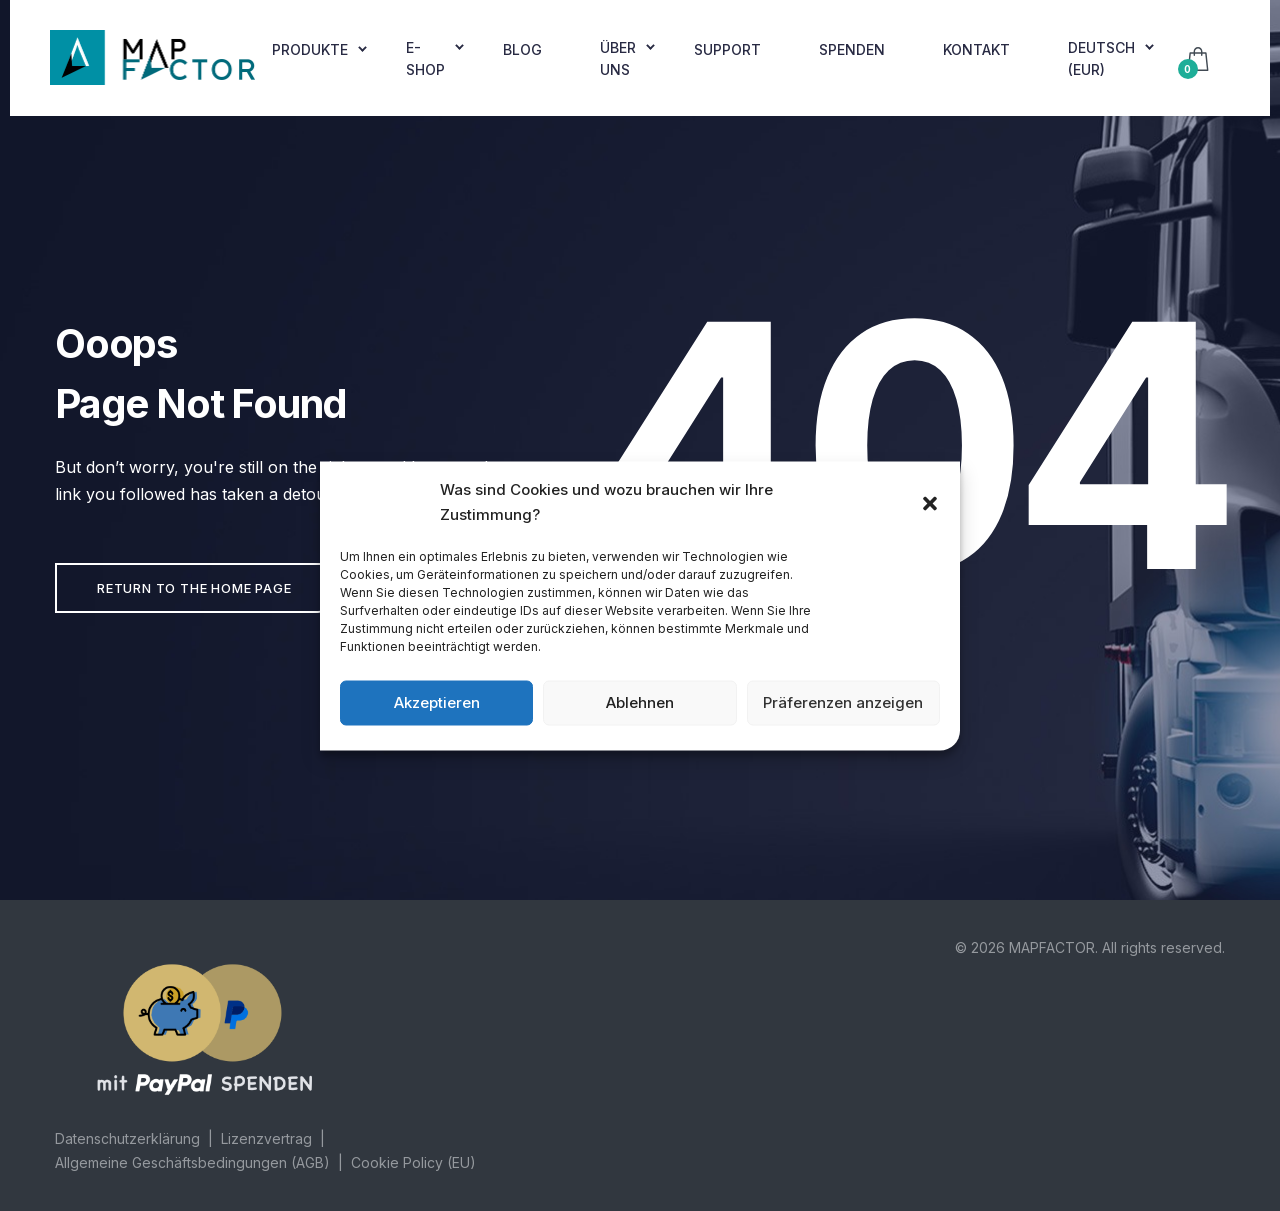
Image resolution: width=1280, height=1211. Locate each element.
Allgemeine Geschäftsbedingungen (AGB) (192, 1162)
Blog (522, 49)
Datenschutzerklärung (127, 1138)
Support (727, 49)
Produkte (310, 49)
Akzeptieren (437, 702)
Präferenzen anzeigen (843, 702)
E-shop (425, 58)
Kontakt (976, 49)
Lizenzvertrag (266, 1138)
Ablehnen (640, 702)
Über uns (618, 58)
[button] (930, 502)
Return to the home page (194, 588)
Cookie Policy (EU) (413, 1162)
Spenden (852, 49)
